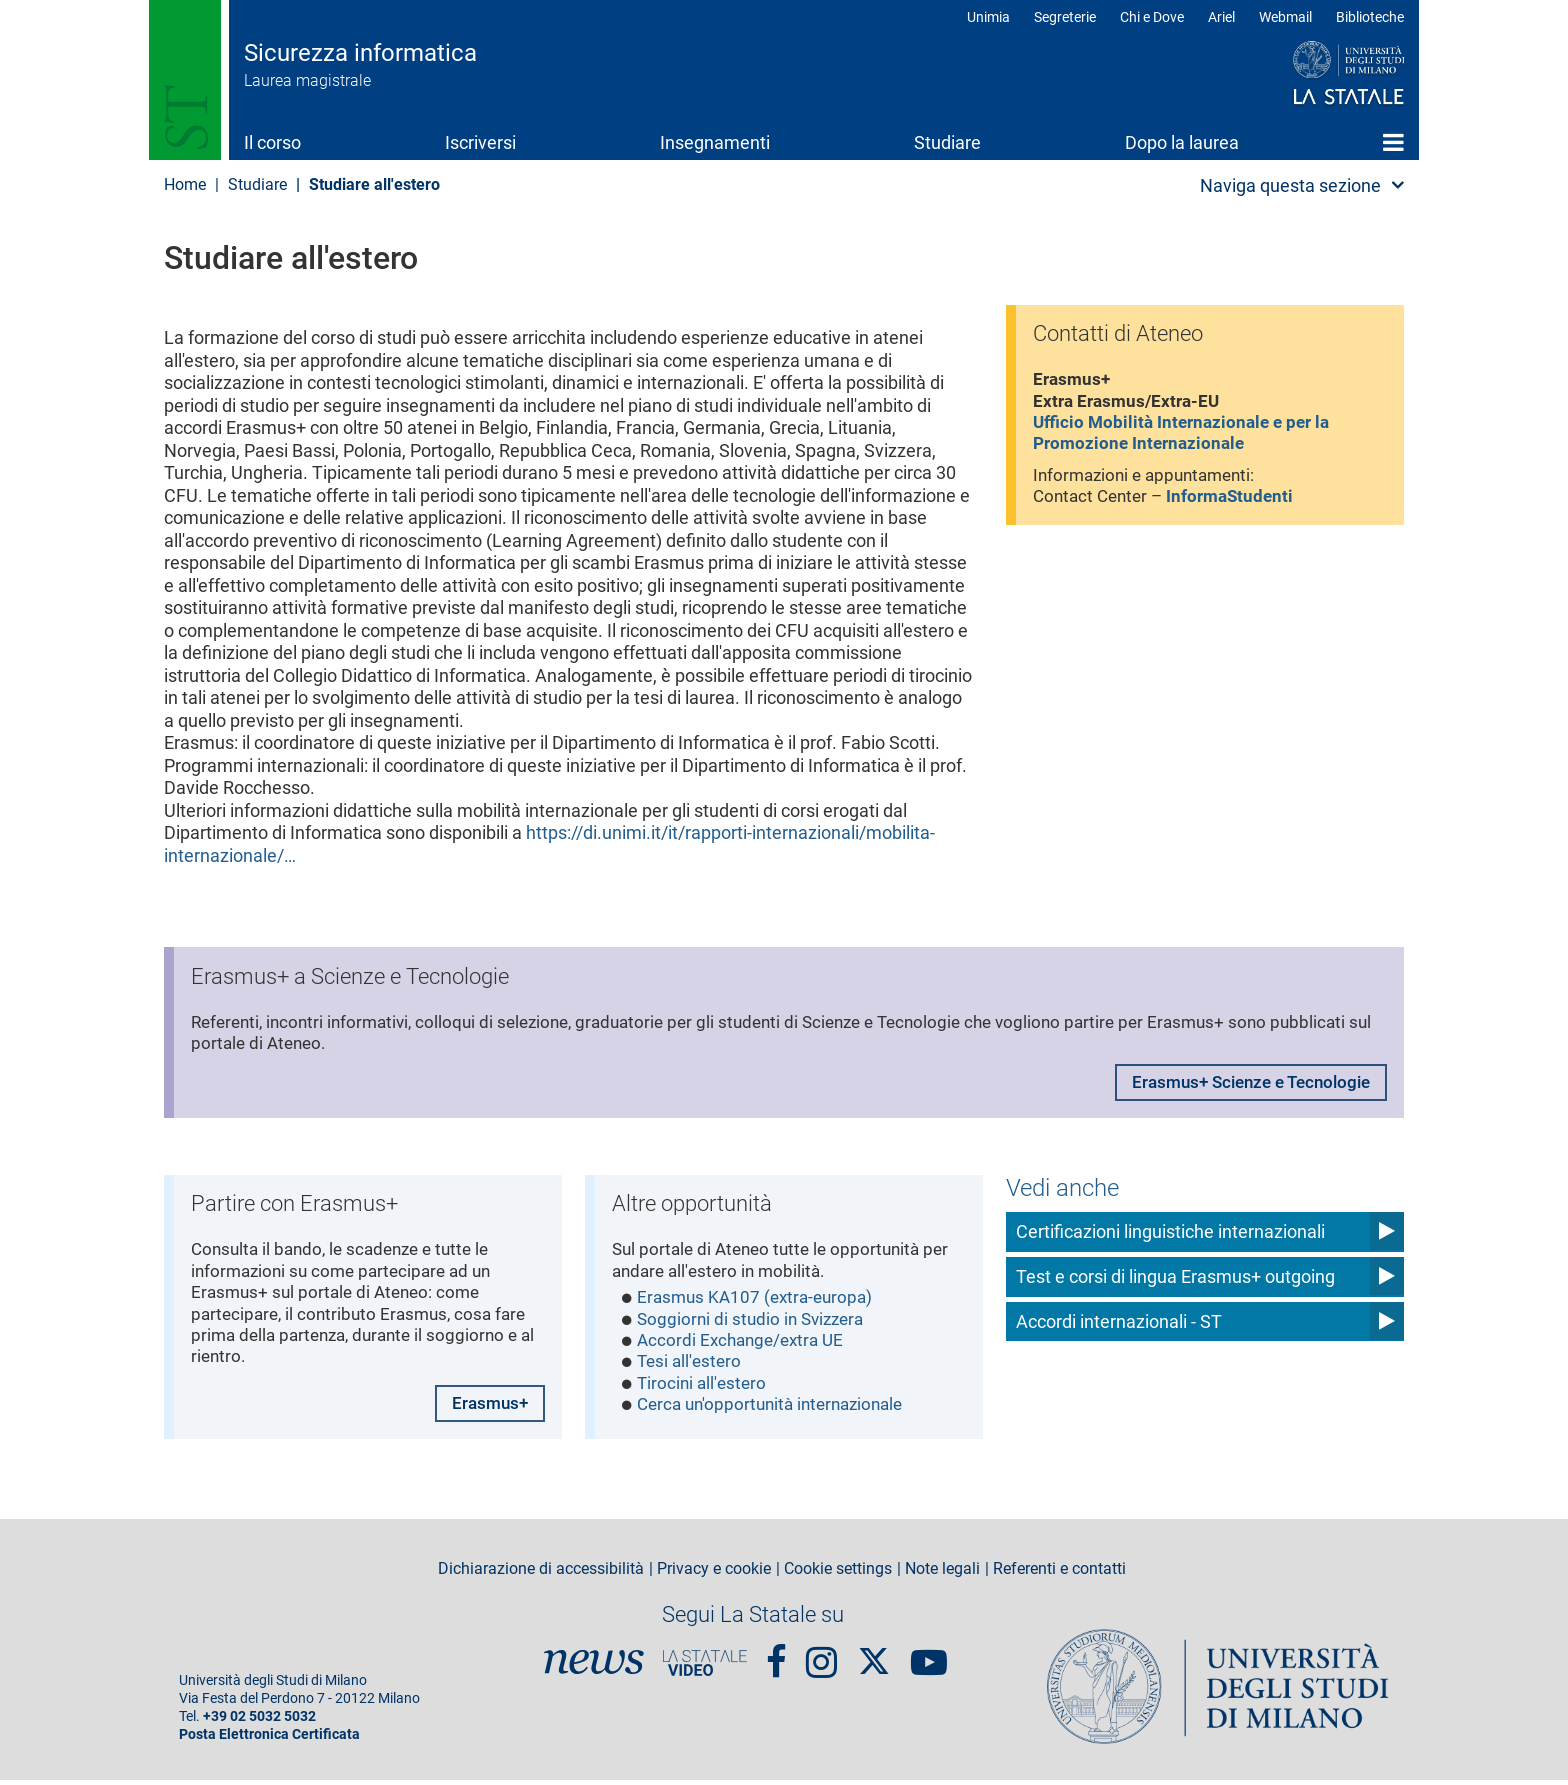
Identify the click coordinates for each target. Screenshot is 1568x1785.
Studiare (947, 142)
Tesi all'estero (692, 1369)
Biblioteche (1370, 17)
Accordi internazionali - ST (1119, 1320)
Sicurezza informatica (360, 53)
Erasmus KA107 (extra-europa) (760, 1301)
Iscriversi (480, 142)
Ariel (1221, 17)
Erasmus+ (487, 1406)
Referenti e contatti (1059, 1574)
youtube (929, 1658)
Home (1393, 142)
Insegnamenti (715, 142)
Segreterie (1065, 17)
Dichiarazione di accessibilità (541, 1574)
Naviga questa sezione (1290, 185)
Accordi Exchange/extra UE (746, 1346)
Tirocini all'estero (704, 1391)
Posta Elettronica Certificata (269, 1739)
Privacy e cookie (714, 1574)
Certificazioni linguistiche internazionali (1170, 1230)
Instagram (821, 1658)
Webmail (1285, 17)
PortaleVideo (705, 1667)
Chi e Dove (1152, 17)
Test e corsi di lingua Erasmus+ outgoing (1175, 1275)
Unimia (988, 17)
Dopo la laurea (1182, 142)
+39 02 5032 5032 (259, 1721)
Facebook (776, 1658)
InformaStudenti (1241, 504)
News (594, 1667)
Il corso (272, 142)
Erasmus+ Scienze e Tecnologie (1242, 1087)
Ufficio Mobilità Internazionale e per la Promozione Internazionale (1188, 438)
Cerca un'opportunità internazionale (778, 1414)
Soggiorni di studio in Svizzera (756, 1324)
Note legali (942, 1574)
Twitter (874, 1656)
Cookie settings (838, 1574)
